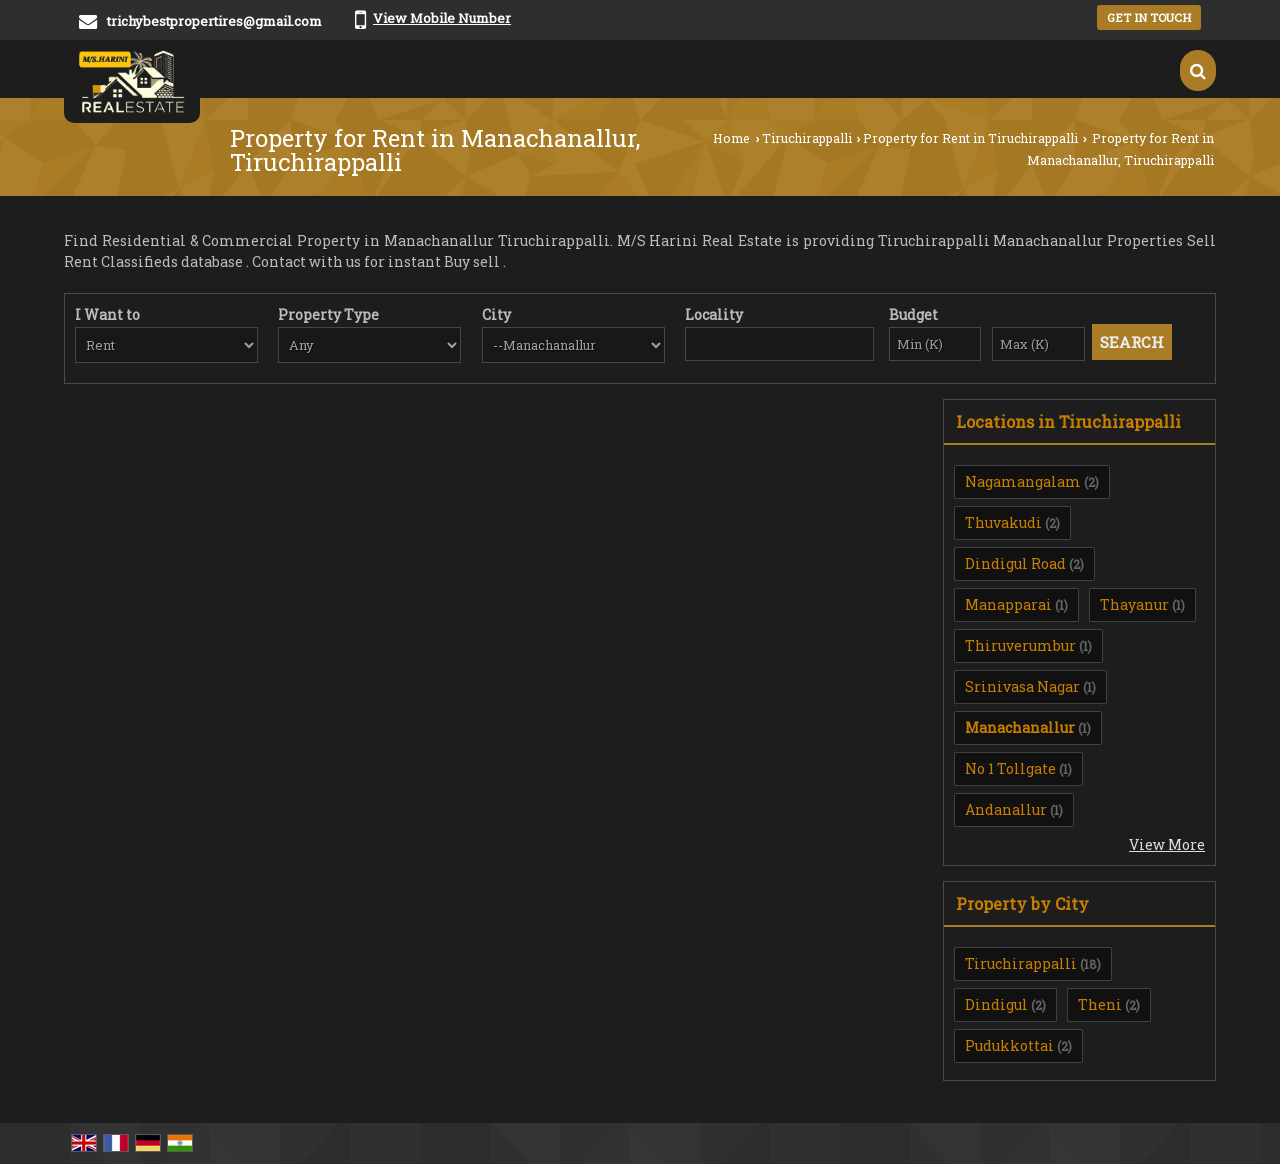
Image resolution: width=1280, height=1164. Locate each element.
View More (1167, 844)
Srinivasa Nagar (1022, 686)
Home (731, 138)
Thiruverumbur (1020, 645)
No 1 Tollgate (1010, 768)
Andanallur (1006, 809)
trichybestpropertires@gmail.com (214, 21)
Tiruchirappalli (807, 138)
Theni (1100, 1004)
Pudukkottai (1009, 1045)
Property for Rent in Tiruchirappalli (970, 138)
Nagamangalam (1023, 481)
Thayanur (1134, 604)
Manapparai (1008, 604)
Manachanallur (1020, 727)
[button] (442, 18)
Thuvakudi (1003, 522)
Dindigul (996, 1004)
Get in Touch (1149, 17)
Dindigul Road (1015, 563)
